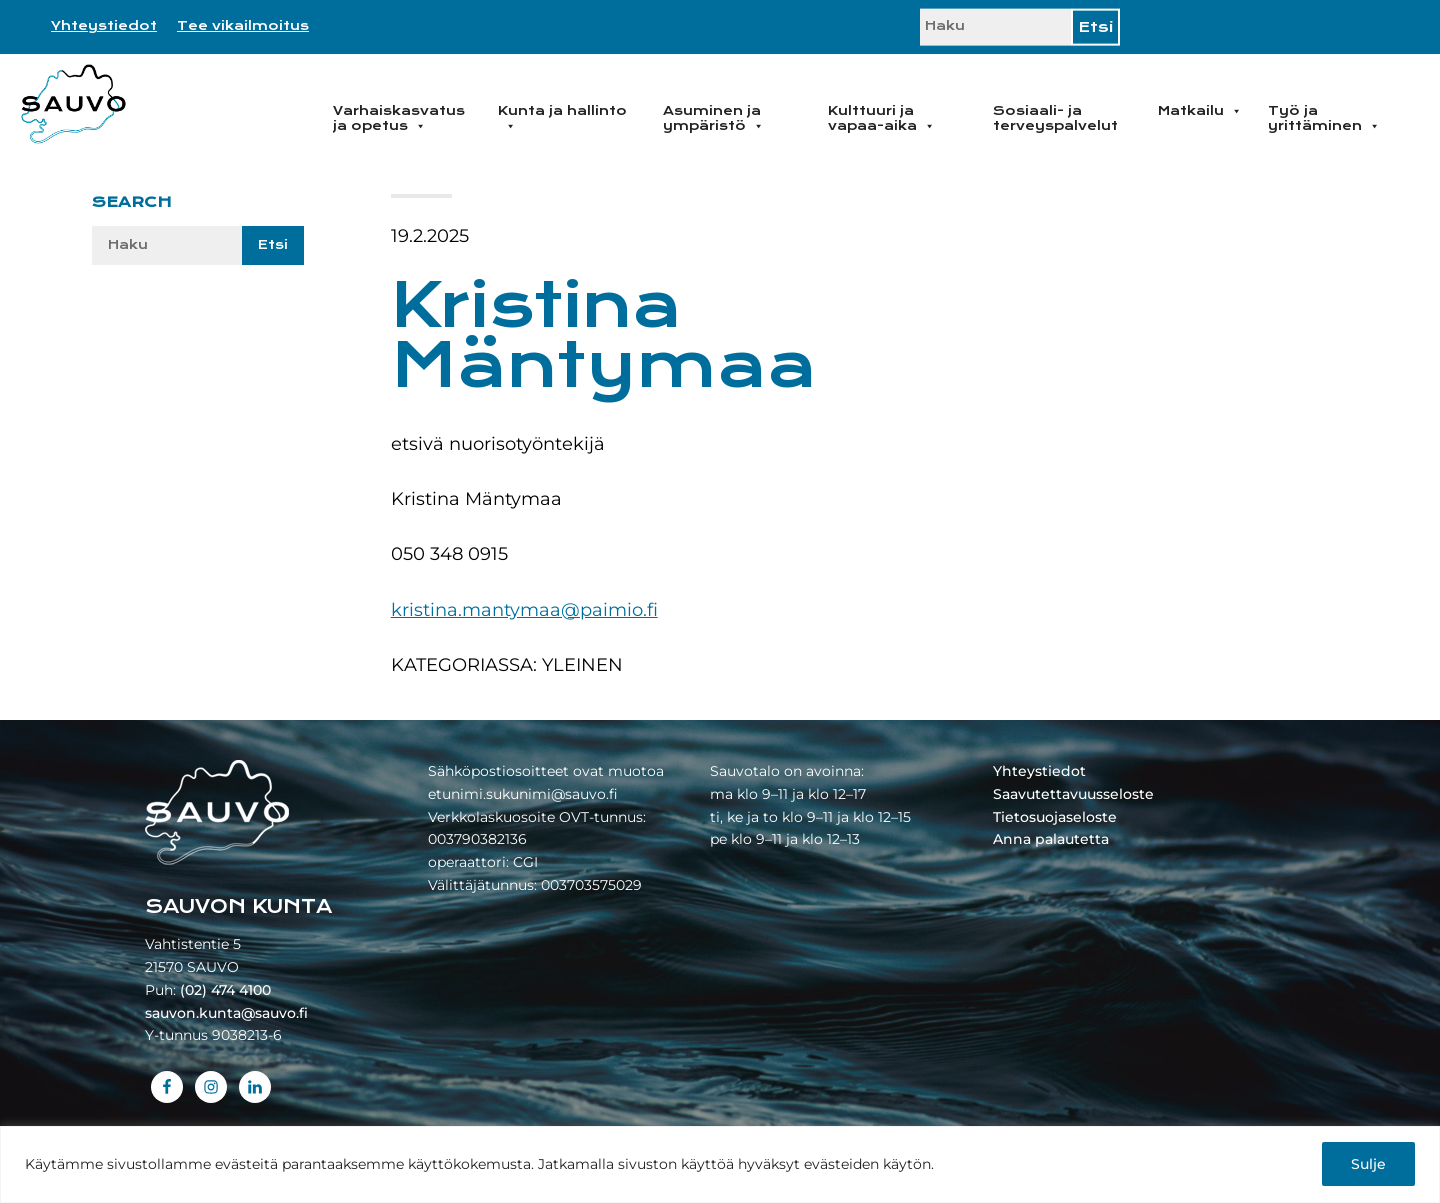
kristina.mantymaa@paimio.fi (524, 610)
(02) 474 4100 (225, 990)
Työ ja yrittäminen (1324, 118)
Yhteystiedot (104, 26)
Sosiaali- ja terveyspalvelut (1055, 118)
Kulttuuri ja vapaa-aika (881, 118)
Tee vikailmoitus (243, 26)
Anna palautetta (1051, 839)
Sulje (1368, 1164)
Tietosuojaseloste (1055, 817)
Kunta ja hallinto (562, 118)
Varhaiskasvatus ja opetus (399, 118)
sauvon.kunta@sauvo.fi (226, 1013)
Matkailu (1200, 111)
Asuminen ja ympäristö (713, 118)
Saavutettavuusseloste (1073, 794)
